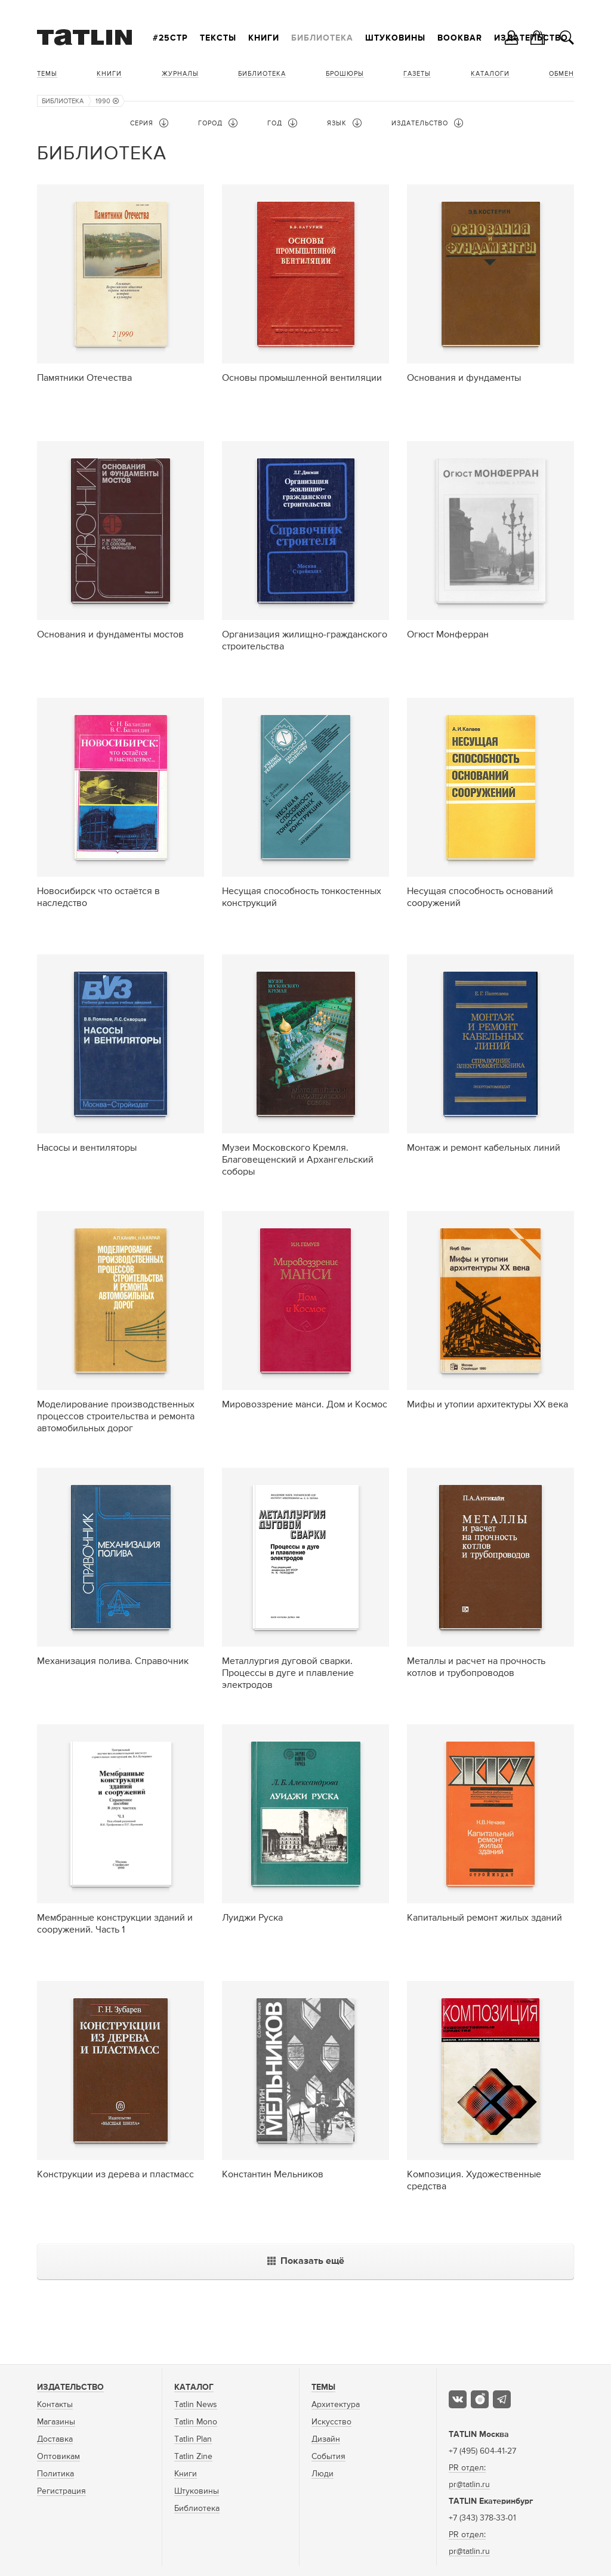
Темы (47, 73)
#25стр (170, 38)
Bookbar (459, 38)
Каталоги (490, 73)
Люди (322, 2474)
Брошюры (345, 73)
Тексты (218, 38)
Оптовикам (58, 2456)
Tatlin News (195, 2405)
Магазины (56, 2422)
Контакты (55, 2405)
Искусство (331, 2422)
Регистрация (61, 2491)
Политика (55, 2474)
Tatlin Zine (193, 2456)
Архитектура (335, 2405)
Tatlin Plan (193, 2439)
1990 (107, 101)
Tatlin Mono (195, 2422)
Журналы (180, 73)
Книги (263, 38)
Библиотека (322, 38)
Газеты (417, 73)
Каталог (194, 2387)
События (328, 2456)
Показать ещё (305, 2261)
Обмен (561, 73)
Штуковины (395, 38)
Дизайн (325, 2439)
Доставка (55, 2439)
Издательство (70, 2387)
